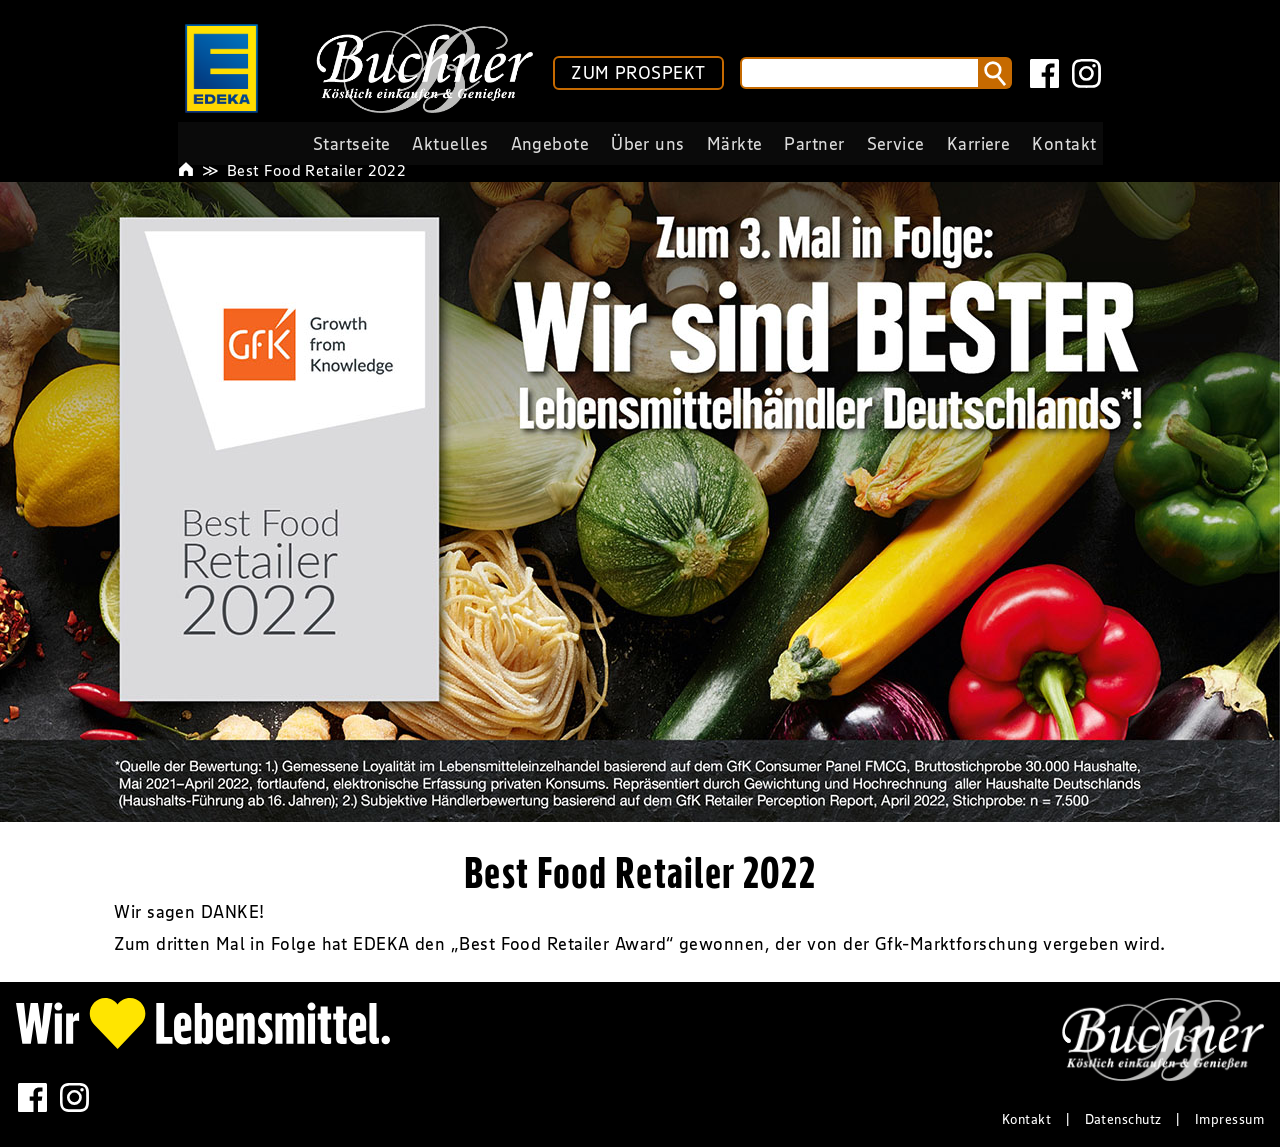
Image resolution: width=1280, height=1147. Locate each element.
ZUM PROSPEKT (638, 73)
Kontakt (1026, 1119)
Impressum (1229, 1119)
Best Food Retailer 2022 (316, 170)
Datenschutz (1123, 1119)
